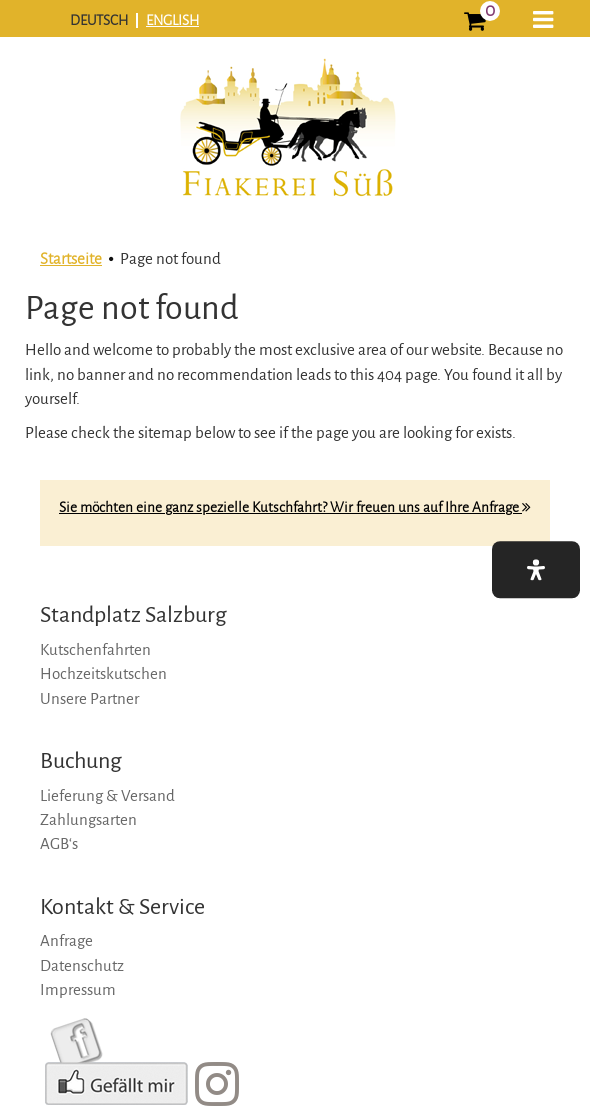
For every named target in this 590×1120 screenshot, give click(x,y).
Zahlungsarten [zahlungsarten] (88, 819)
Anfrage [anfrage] (66, 940)
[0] (474, 23)
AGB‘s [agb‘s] (59, 843)
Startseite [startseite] (71, 258)
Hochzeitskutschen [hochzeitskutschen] (103, 673)
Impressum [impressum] (78, 989)
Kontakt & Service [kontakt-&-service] (122, 907)
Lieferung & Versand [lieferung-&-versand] (107, 795)
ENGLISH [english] (172, 20)
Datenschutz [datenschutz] (82, 965)
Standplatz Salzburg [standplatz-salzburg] (133, 615)
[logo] (287, 142)
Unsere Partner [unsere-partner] (89, 698)
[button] (543, 21)
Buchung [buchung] (81, 761)
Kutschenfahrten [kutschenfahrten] (95, 649)
